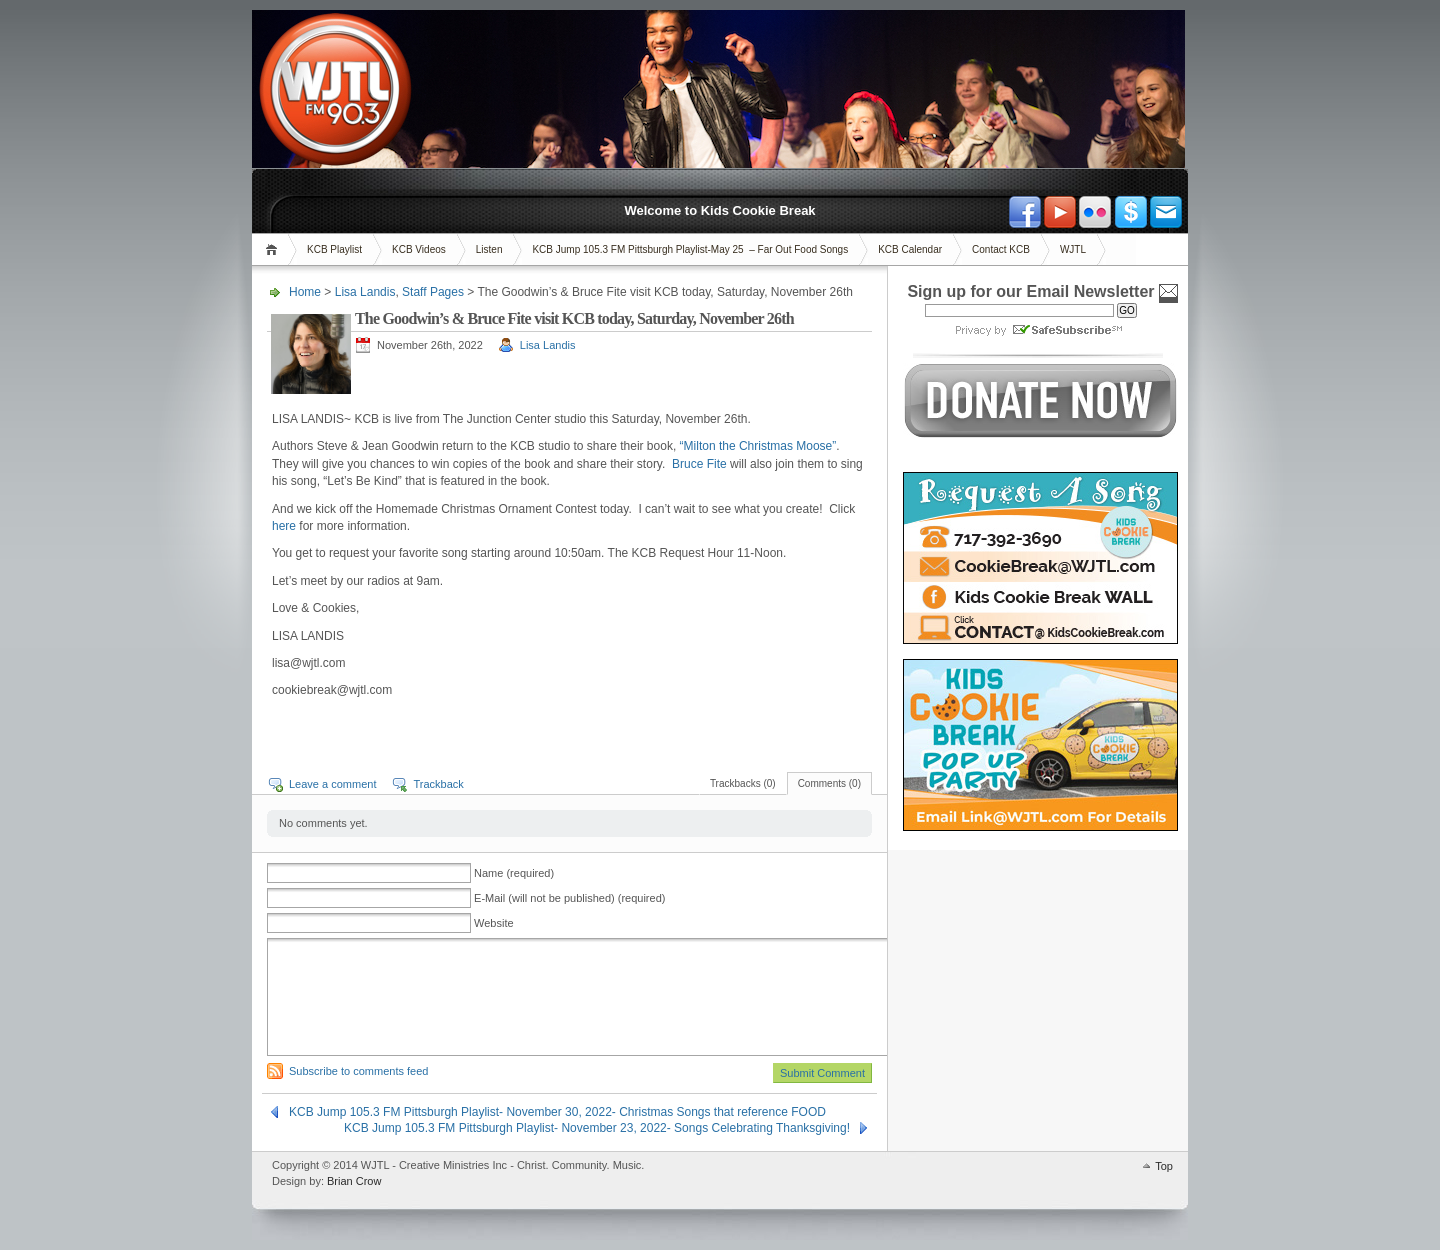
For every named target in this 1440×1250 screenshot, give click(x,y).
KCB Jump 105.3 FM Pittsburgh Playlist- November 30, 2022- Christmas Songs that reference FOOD (557, 1112)
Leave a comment (332, 784)
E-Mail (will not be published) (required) (569, 898)
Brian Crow (354, 1181)
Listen (489, 249)
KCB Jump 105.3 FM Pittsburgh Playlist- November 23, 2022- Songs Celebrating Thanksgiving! (597, 1128)
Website (494, 923)
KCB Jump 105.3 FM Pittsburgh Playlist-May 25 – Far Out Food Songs (690, 249)
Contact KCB (1001, 249)
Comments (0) (829, 783)
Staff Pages (433, 292)
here (284, 526)
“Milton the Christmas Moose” (758, 446)
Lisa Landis (365, 292)
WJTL (1073, 249)
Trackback (438, 784)
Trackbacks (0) (743, 783)
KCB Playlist (334, 249)
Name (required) (514, 873)
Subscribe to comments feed (358, 1071)
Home (274, 249)
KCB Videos (419, 249)
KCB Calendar (910, 249)
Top (1164, 1166)
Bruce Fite (701, 464)
